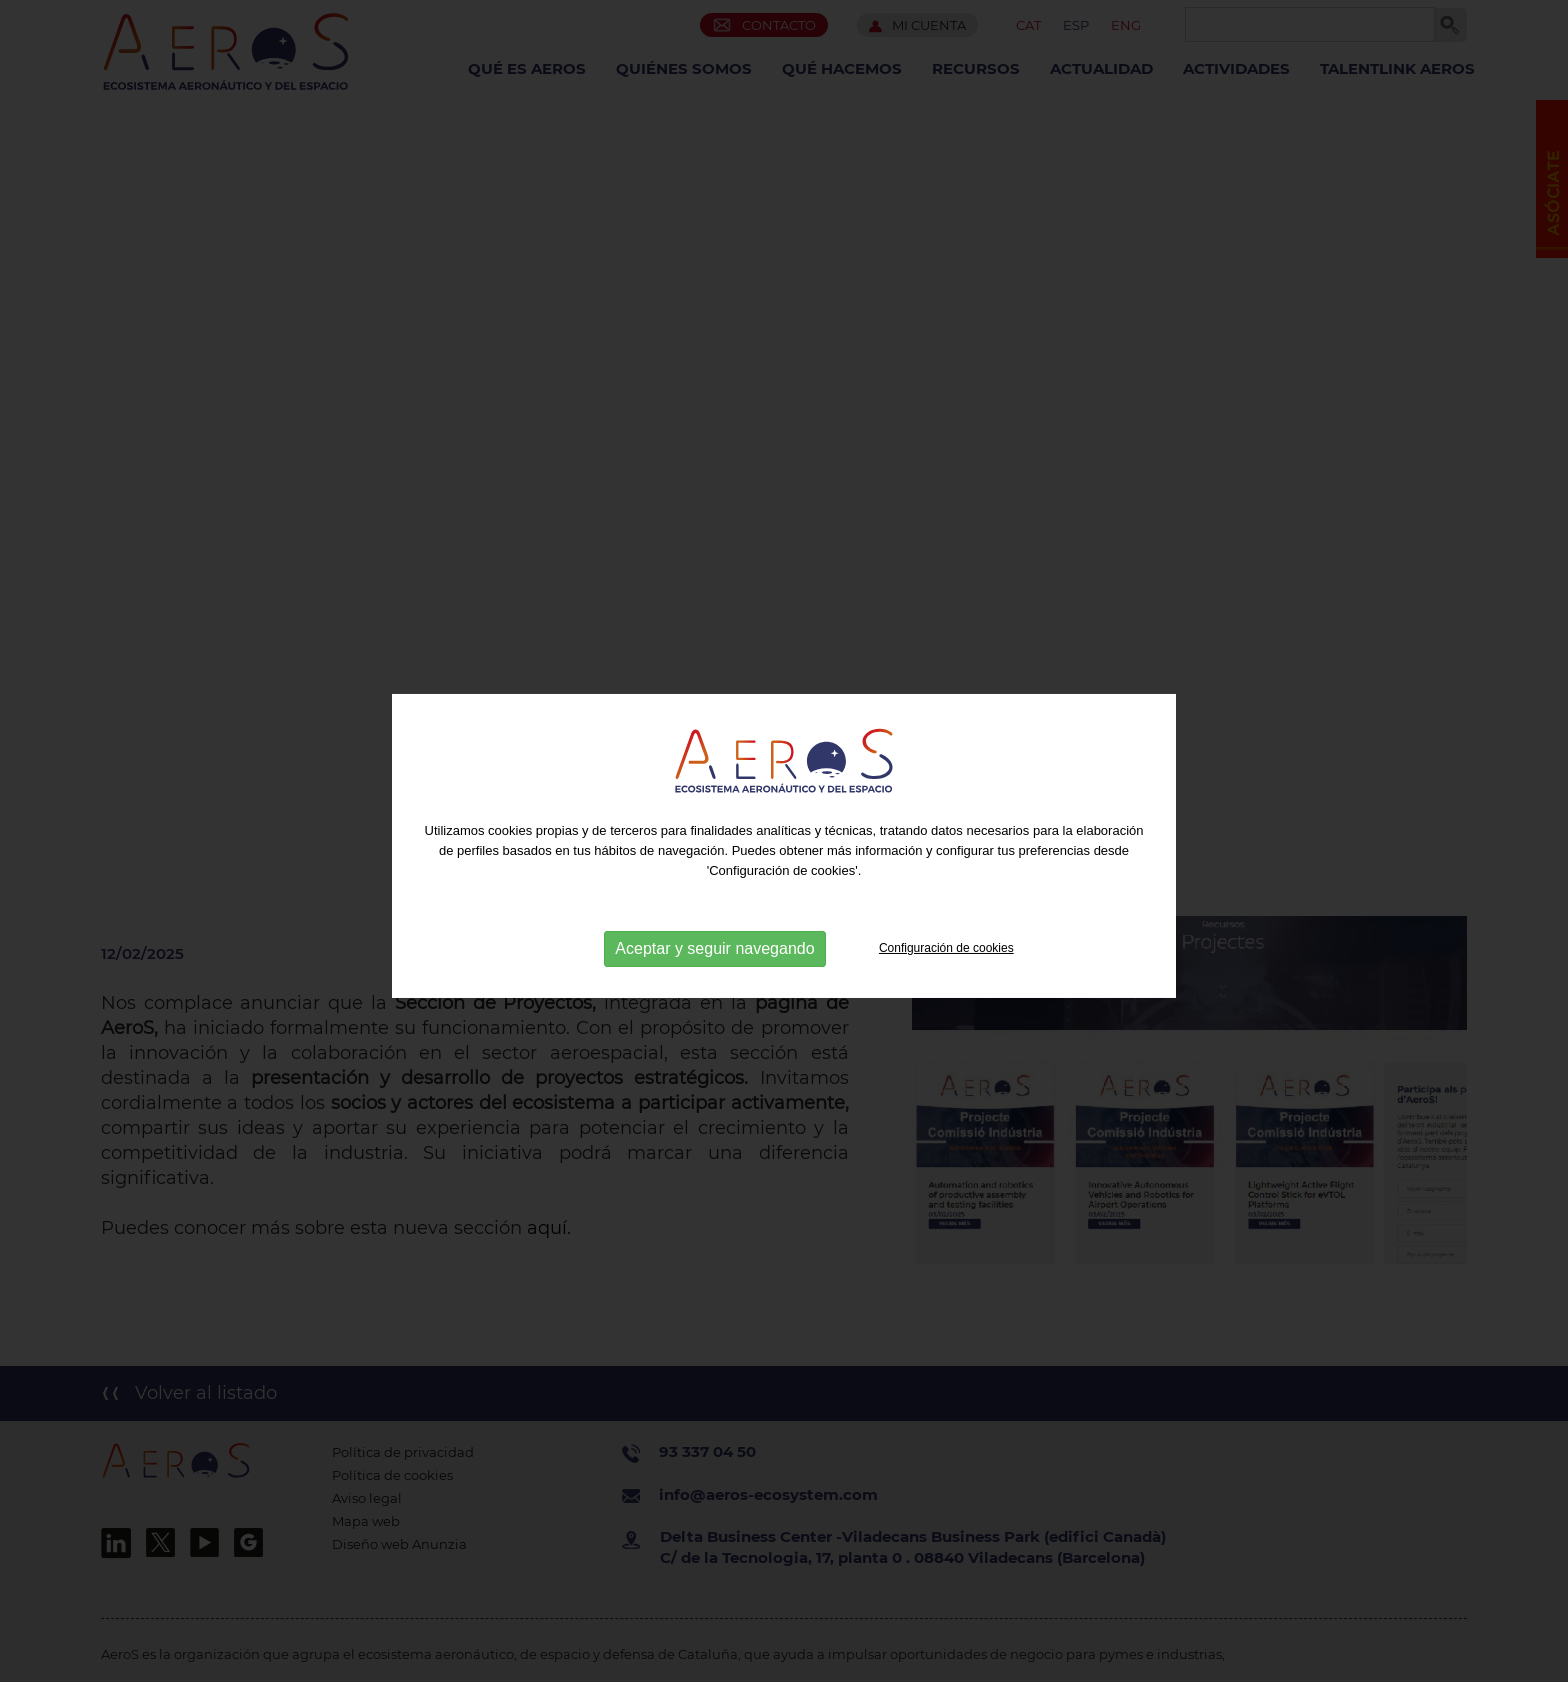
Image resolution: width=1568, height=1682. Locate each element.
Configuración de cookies (946, 953)
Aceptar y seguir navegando (714, 953)
